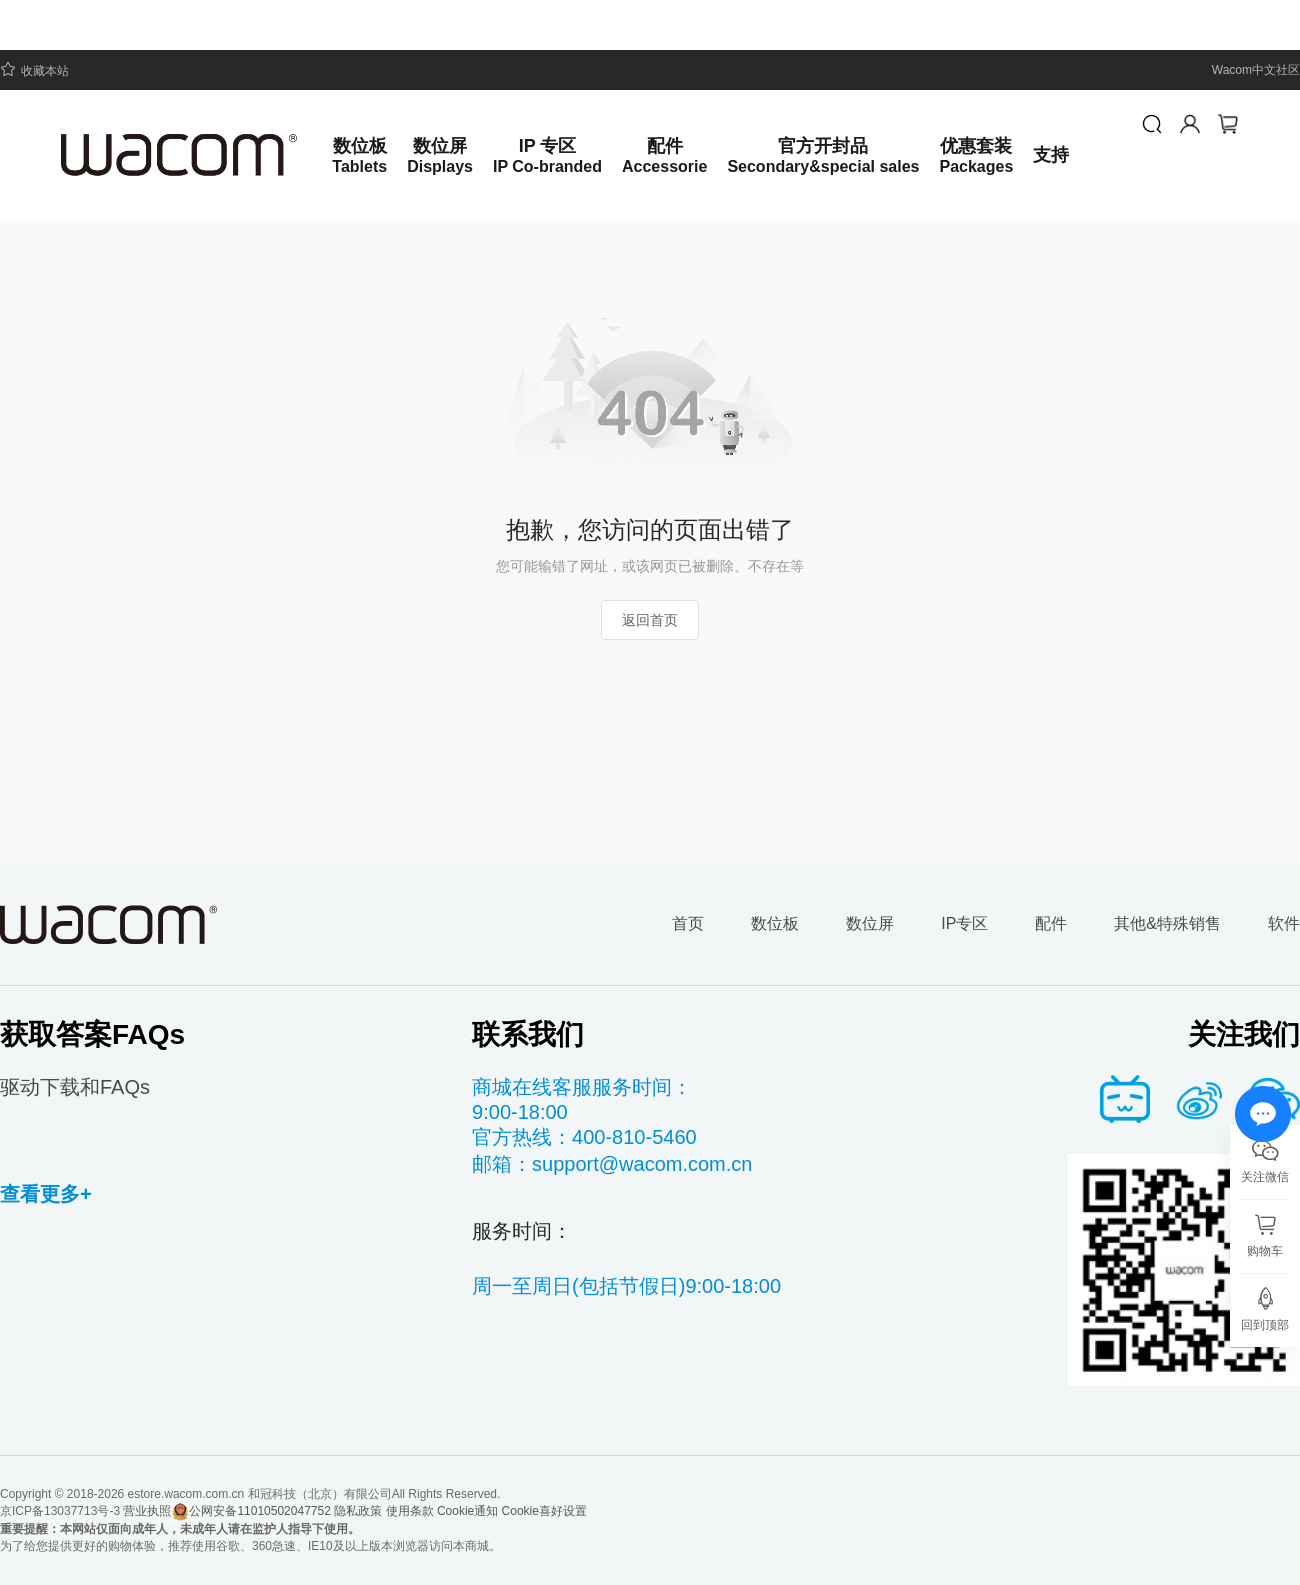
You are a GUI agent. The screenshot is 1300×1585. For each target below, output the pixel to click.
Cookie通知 (467, 1511)
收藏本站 (34, 69)
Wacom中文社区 (1256, 70)
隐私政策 (358, 1511)
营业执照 (147, 1511)
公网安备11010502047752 (250, 1512)
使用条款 (410, 1511)
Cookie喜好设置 (544, 1511)
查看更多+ (46, 1194)
